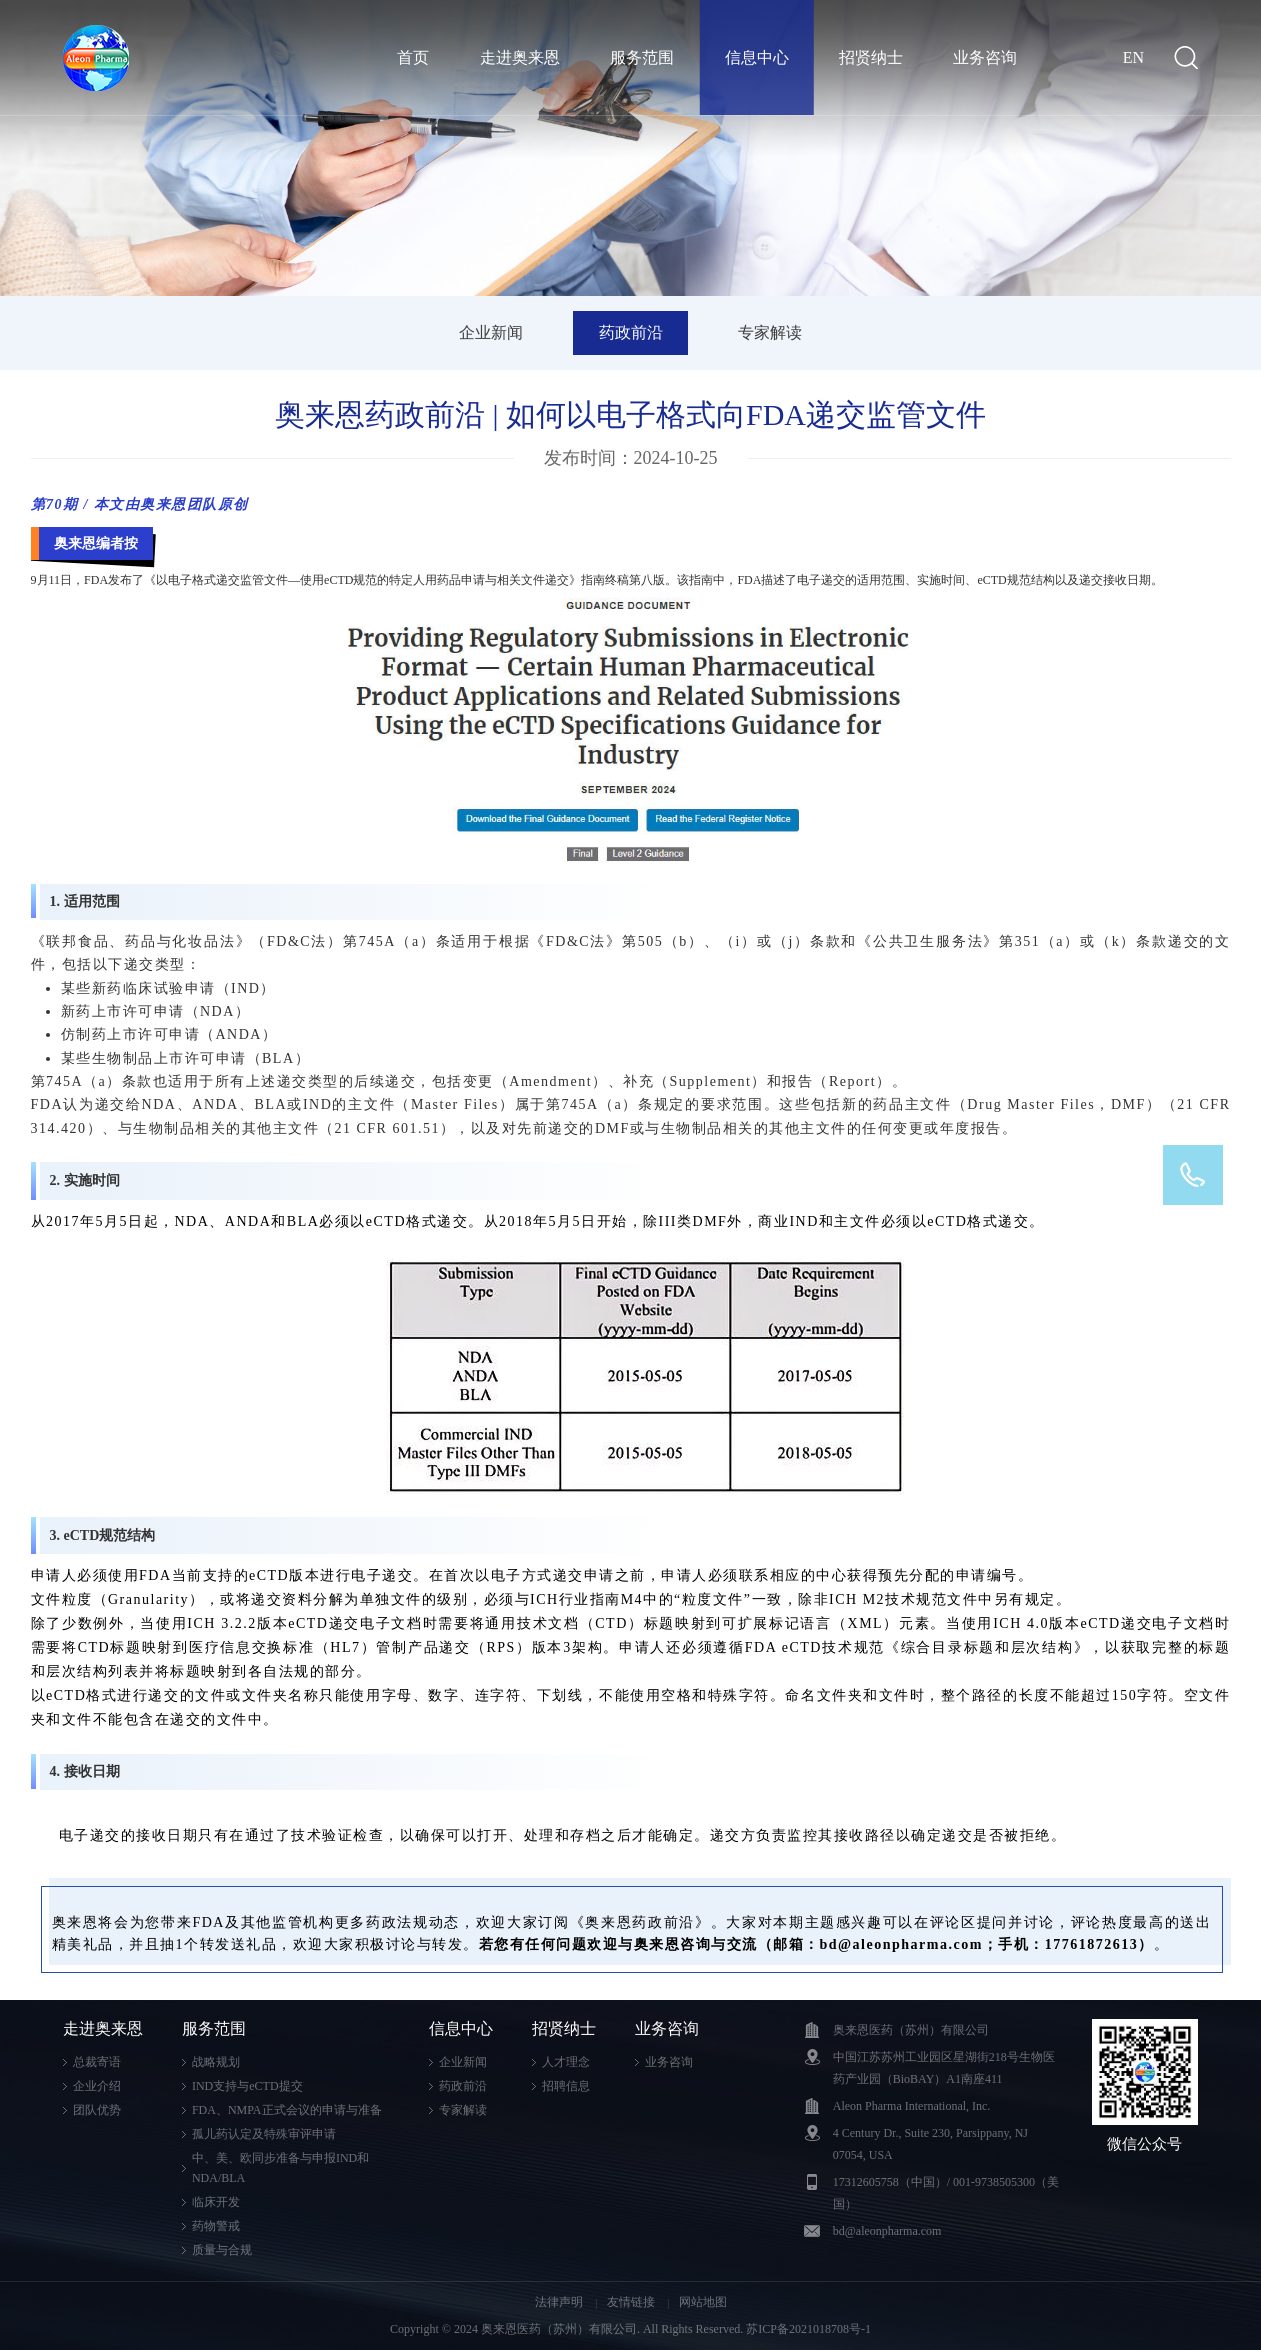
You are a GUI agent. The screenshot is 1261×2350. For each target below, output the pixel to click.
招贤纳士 (871, 57)
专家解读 (770, 332)
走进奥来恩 (520, 57)
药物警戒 (216, 2226)
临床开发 (216, 2202)
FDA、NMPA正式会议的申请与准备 (287, 2110)
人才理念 (566, 2062)
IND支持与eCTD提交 (247, 2086)
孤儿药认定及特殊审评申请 (264, 2134)
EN (1133, 57)
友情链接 (632, 2302)
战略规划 (216, 2062)
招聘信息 (566, 2086)
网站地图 (703, 2302)
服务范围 (642, 57)
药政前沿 (631, 332)
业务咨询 (985, 57)
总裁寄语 (97, 2062)
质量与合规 (222, 2250)
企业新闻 (491, 332)
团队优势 (97, 2110)
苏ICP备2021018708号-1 (808, 2329)
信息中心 (757, 57)
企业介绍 (97, 2086)
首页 (413, 57)
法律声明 (560, 2302)
